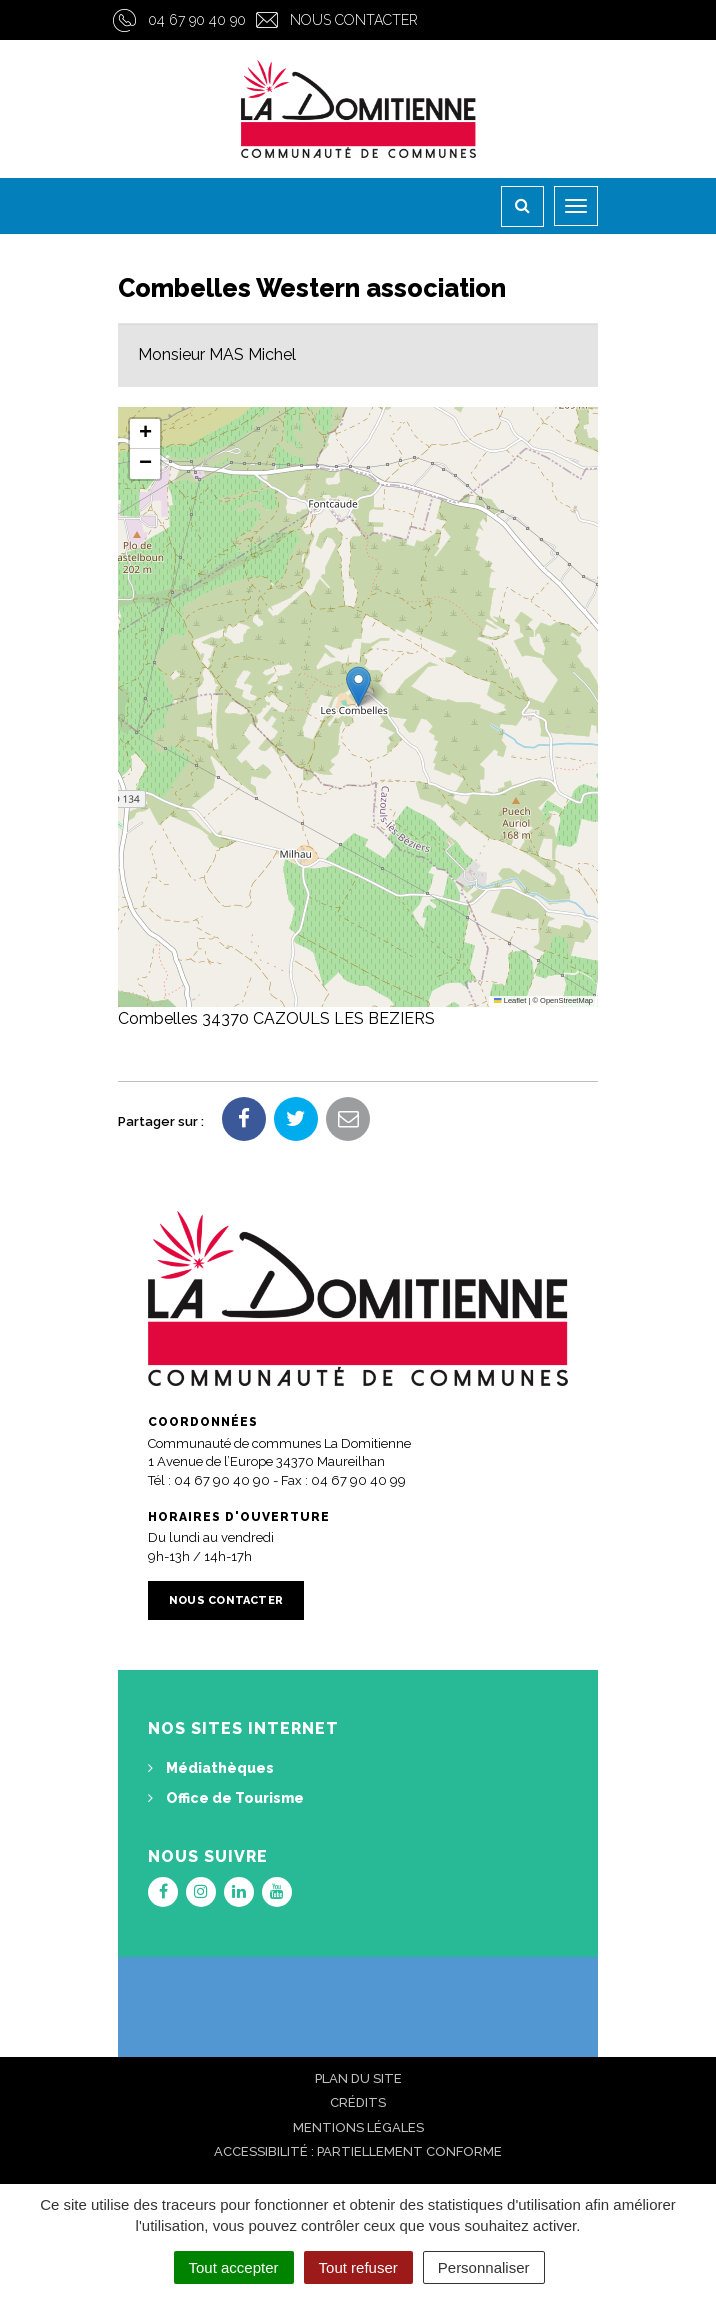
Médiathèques (211, 1768)
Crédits (358, 2102)
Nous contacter (354, 20)
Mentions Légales (358, 2127)
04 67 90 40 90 (197, 20)
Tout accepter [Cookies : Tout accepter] (234, 2267)
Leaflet (510, 1000)
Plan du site (358, 2078)
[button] (358, 686)
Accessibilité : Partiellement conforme (358, 2151)
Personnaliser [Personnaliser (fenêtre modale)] (484, 2267)
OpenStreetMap (566, 1000)
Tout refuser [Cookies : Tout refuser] (358, 2267)
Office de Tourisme (226, 1798)
